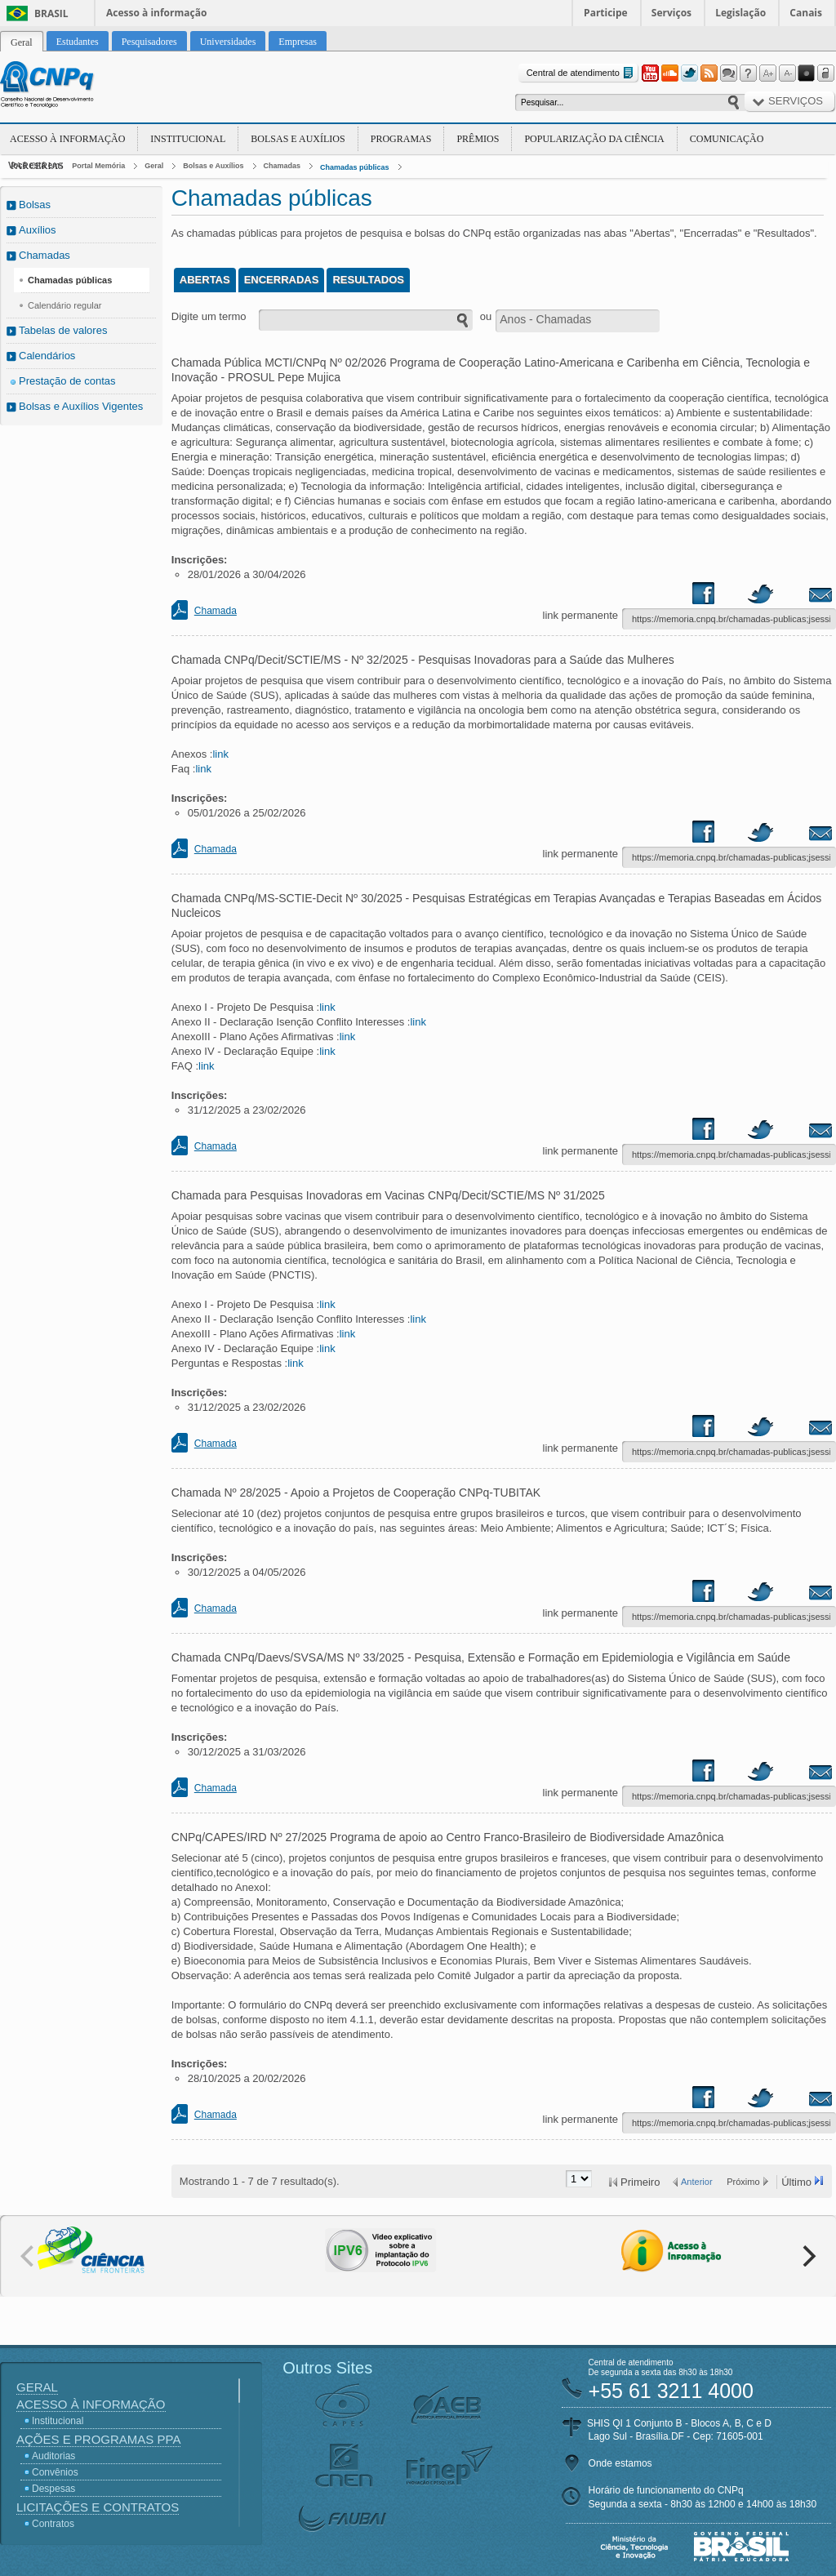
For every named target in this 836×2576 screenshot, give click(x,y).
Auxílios (37, 230)
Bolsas (35, 204)
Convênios (55, 2472)
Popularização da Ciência (594, 139)
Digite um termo (209, 316)
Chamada (215, 610)
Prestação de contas (67, 381)
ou (485, 316)
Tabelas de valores (63, 330)
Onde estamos (620, 2463)
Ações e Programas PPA (98, 2439)
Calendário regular (65, 305)
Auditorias (53, 2456)
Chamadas (282, 166)
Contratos (53, 2523)
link (220, 754)
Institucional (187, 139)
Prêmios (477, 139)
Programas (401, 139)
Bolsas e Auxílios (298, 139)
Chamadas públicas (354, 167)
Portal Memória (98, 166)
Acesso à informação (156, 13)
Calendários (47, 355)
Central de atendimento (582, 73)
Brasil (51, 13)
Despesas (53, 2488)
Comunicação (727, 139)
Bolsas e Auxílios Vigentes (81, 406)
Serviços (671, 13)
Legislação (740, 13)
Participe (606, 13)
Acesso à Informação (67, 139)
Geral (154, 166)
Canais (805, 13)
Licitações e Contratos (97, 2507)
